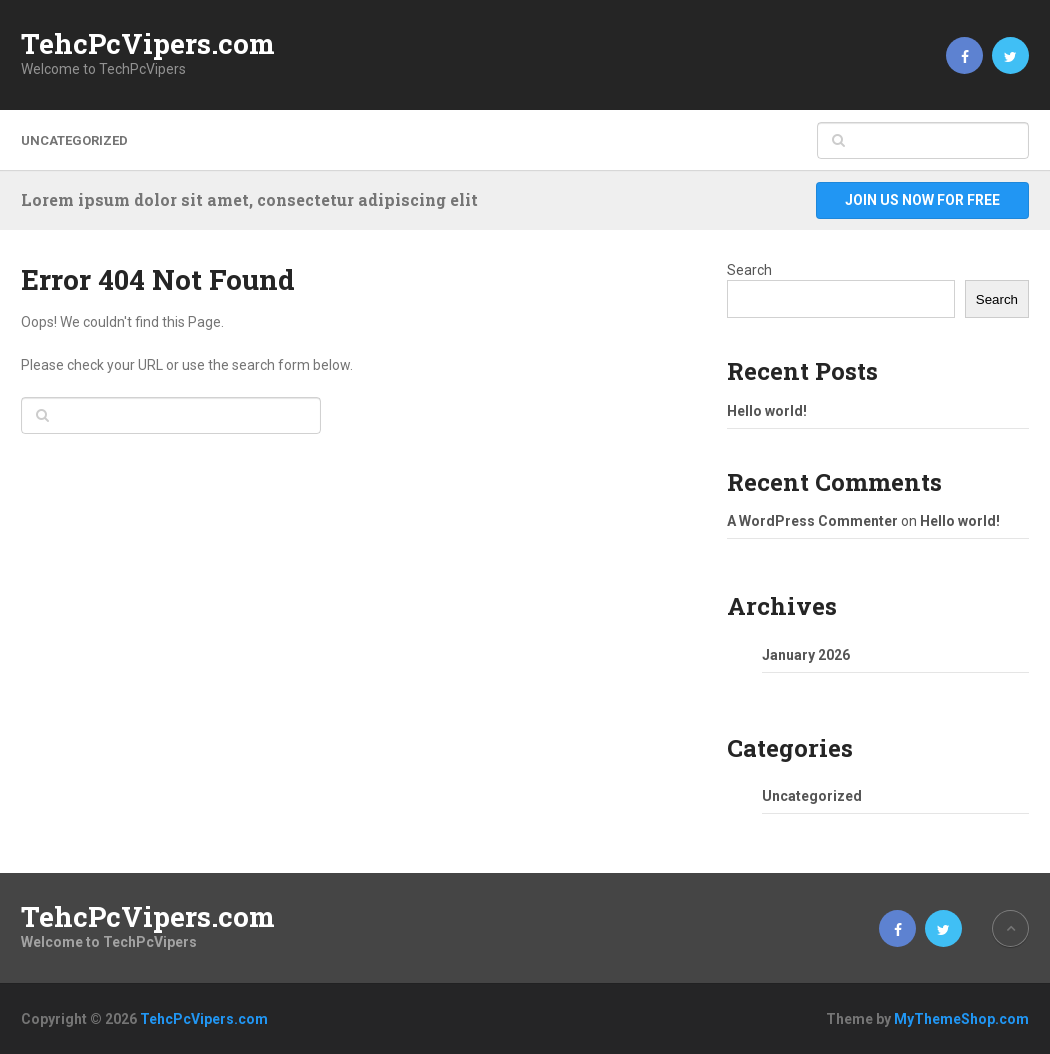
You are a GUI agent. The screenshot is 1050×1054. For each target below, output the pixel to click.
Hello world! (767, 411)
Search (749, 270)
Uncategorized (74, 140)
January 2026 (806, 655)
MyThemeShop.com (961, 1019)
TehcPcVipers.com (148, 44)
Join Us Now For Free (922, 200)
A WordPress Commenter (812, 521)
